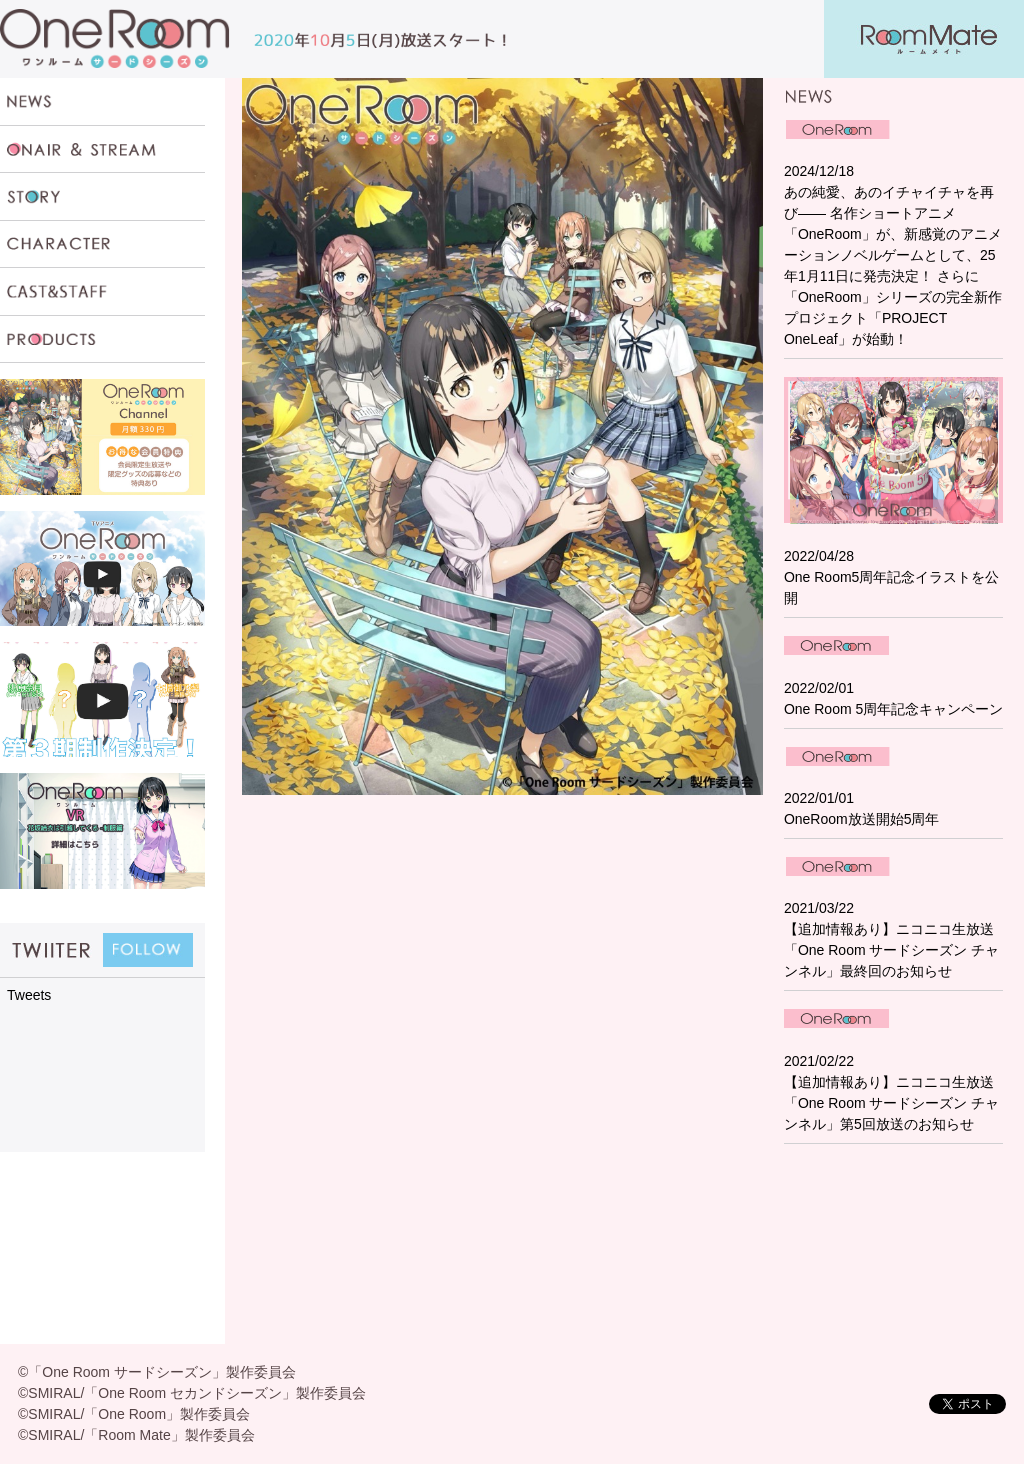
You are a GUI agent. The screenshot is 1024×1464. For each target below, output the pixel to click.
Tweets (29, 995)
